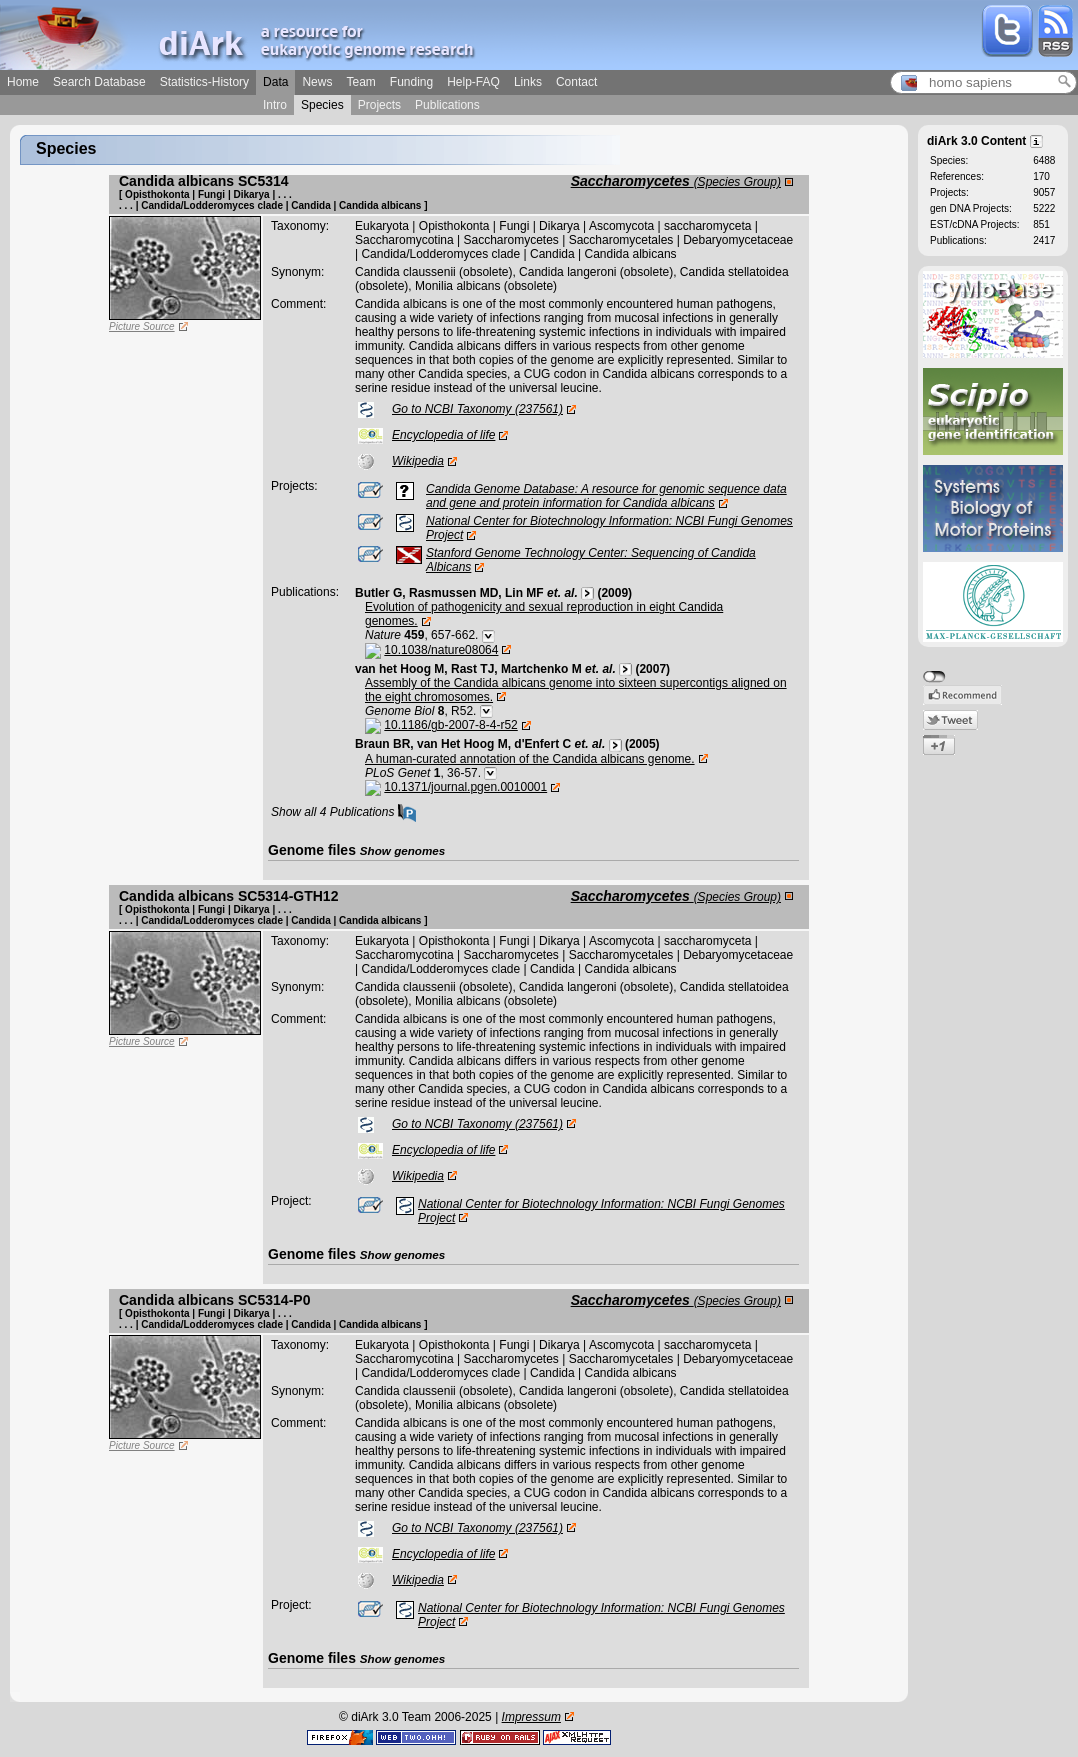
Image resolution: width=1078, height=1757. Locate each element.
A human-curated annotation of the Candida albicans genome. (530, 759)
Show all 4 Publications (343, 812)
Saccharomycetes (676, 181)
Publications (447, 105)
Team (360, 82)
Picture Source (142, 326)
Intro (275, 105)
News (317, 82)
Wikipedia (418, 461)
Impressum (531, 1717)
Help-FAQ (473, 82)
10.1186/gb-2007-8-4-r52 (450, 725)
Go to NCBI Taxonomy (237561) (477, 409)
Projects (379, 105)
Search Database (99, 82)
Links (528, 82)
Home (23, 82)
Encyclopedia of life (443, 435)
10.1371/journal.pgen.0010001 (465, 787)
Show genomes (403, 850)
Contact (576, 82)
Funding (411, 82)
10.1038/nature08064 (441, 650)
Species (322, 105)
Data (275, 82)
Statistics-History (204, 82)
